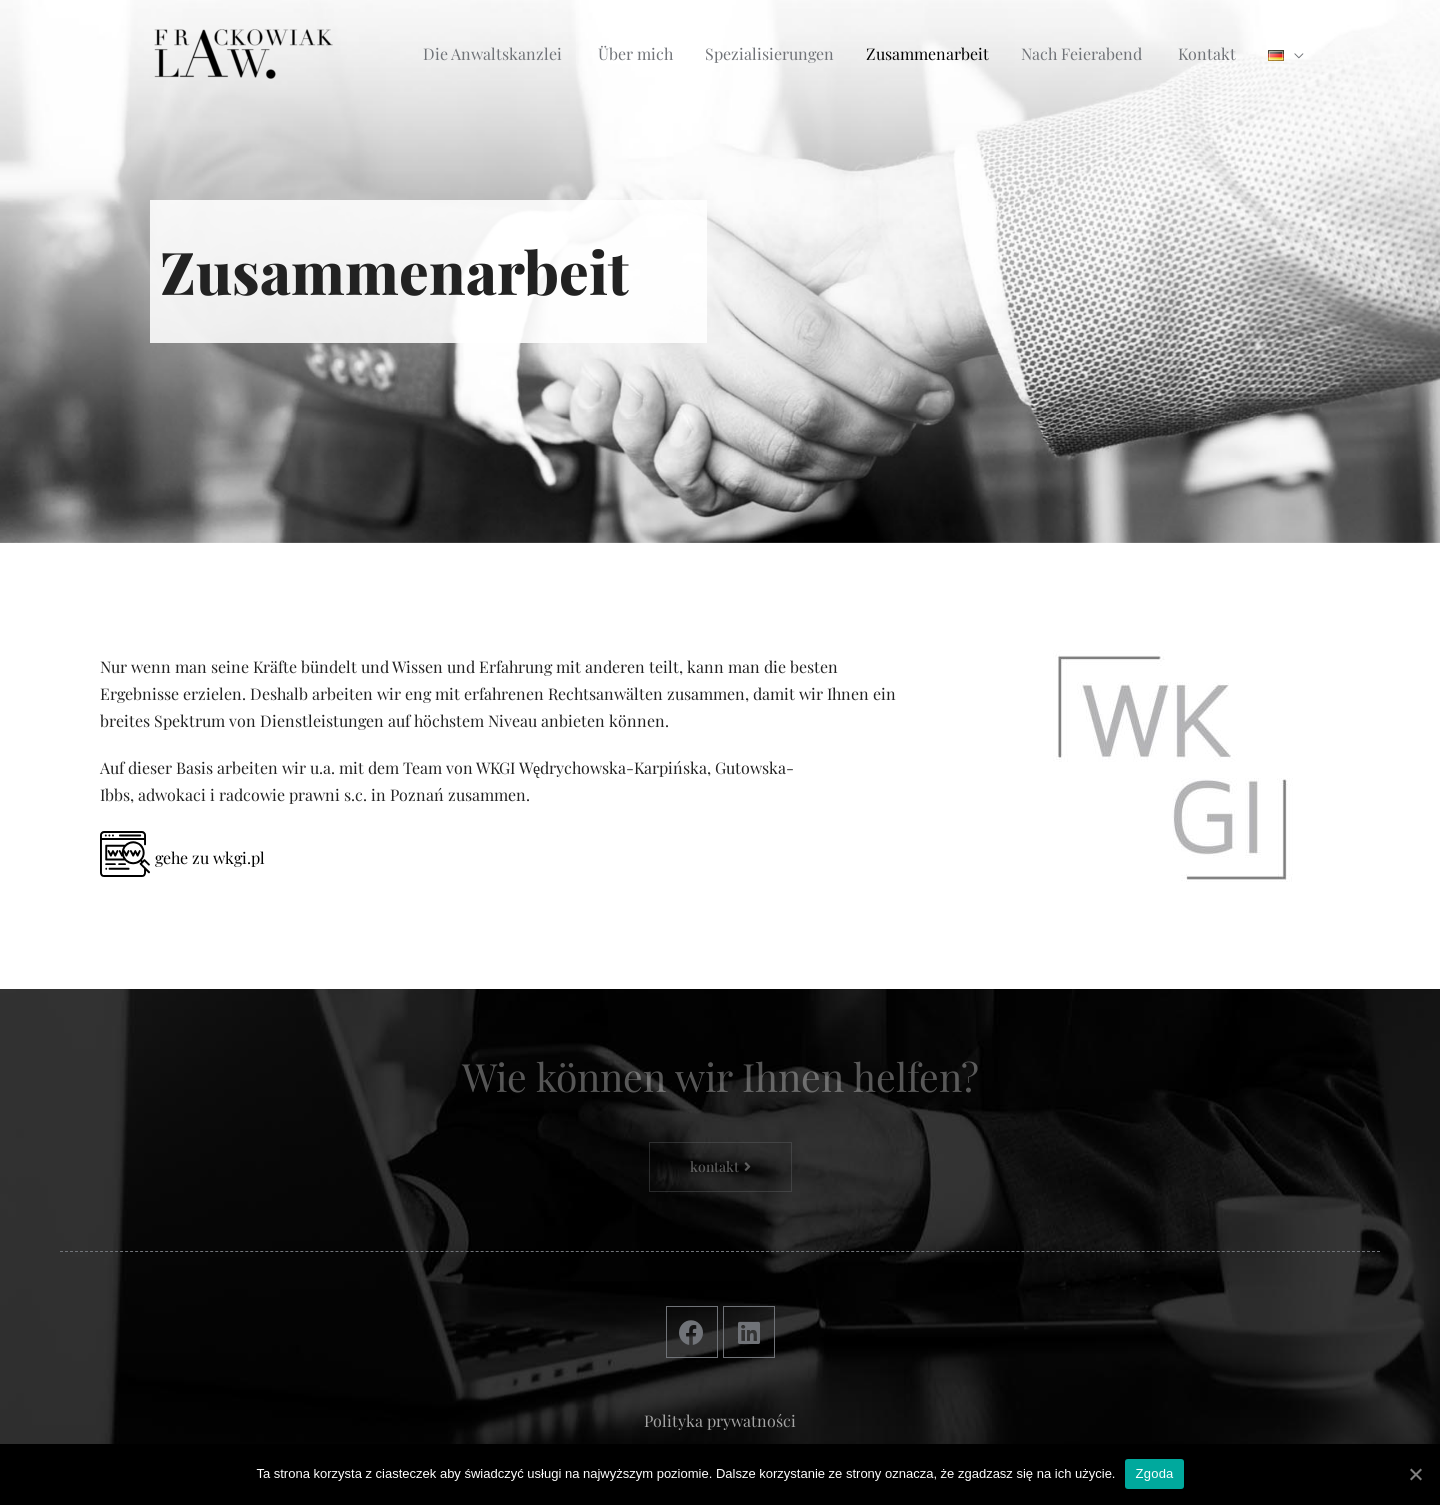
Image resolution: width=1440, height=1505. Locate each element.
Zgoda (1154, 1473)
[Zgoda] (1415, 1474)
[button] (720, 1167)
